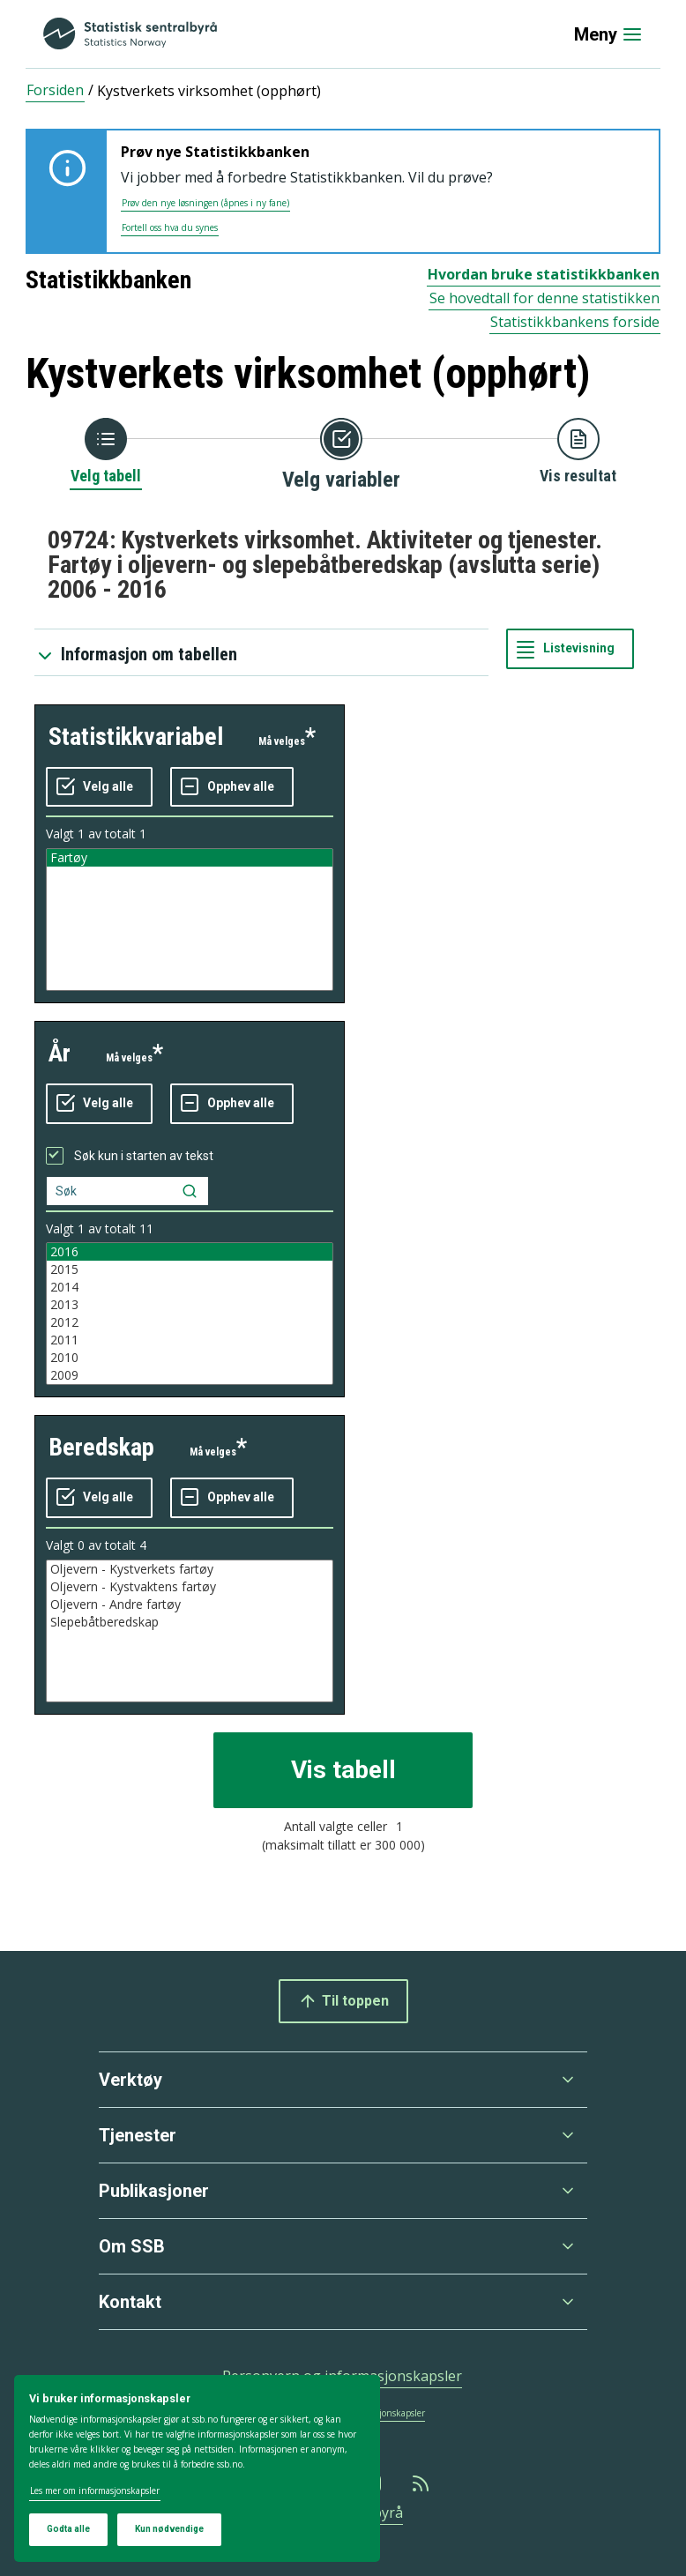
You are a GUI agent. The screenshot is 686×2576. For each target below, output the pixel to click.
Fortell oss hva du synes (170, 227)
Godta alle (68, 2529)
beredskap (101, 1447)
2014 (189, 1287)
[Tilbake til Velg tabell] (106, 452)
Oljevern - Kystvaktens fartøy (189, 1587)
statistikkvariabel (135, 736)
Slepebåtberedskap (189, 1622)
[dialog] (197, 2469)
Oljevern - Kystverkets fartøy (189, 1569)
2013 (189, 1305)
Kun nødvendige (169, 2529)
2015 (189, 1269)
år (59, 1053)
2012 (189, 1322)
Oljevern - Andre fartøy (189, 1604)
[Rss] (422, 2483)
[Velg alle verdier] (99, 787)
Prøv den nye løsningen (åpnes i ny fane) (205, 203)
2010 (189, 1357)
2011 (189, 1340)
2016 (189, 1252)
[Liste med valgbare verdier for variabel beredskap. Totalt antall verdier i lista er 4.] (189, 1631)
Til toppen (343, 2001)
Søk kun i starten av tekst (143, 1156)
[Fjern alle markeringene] (232, 787)
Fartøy (189, 858)
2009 (189, 1375)
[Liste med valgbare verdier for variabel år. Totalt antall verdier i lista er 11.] (189, 1313)
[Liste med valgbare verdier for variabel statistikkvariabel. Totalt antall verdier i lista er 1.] (189, 919)
